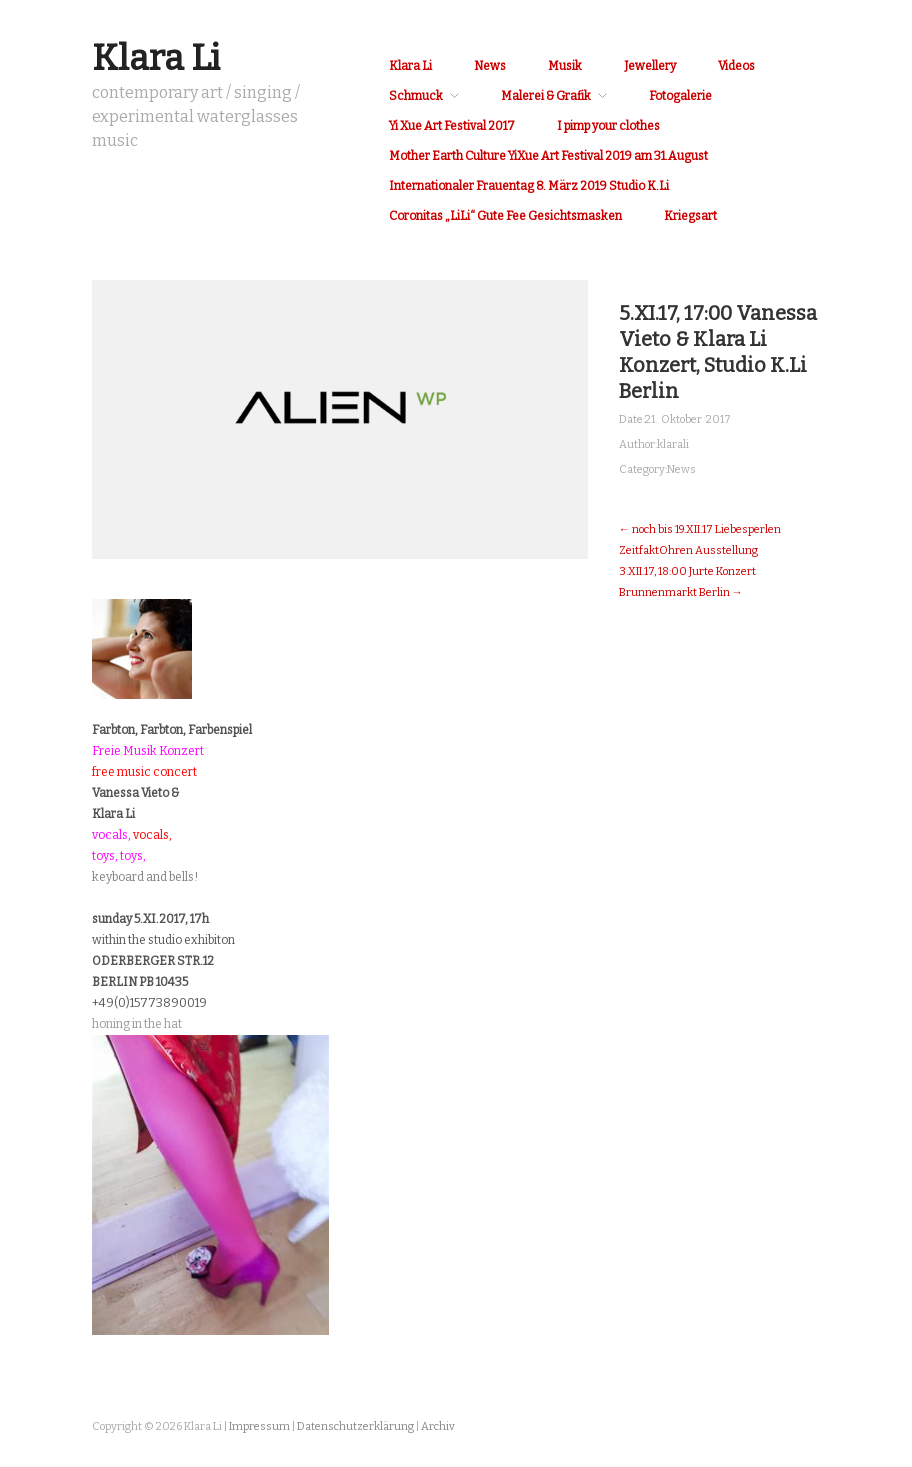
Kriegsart (690, 216)
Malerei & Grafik (546, 96)
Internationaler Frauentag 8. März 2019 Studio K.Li (529, 186)
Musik (565, 66)
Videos (736, 66)
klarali (673, 444)
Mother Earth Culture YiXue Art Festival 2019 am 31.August (548, 156)
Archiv (438, 1426)
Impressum (259, 1426)
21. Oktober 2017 (688, 419)
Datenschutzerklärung (355, 1426)
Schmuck (416, 96)
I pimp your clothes (608, 126)
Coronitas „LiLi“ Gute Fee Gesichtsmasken (505, 216)
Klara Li (156, 58)
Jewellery (650, 66)
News (490, 66)
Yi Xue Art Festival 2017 (452, 126)
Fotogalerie (680, 96)
